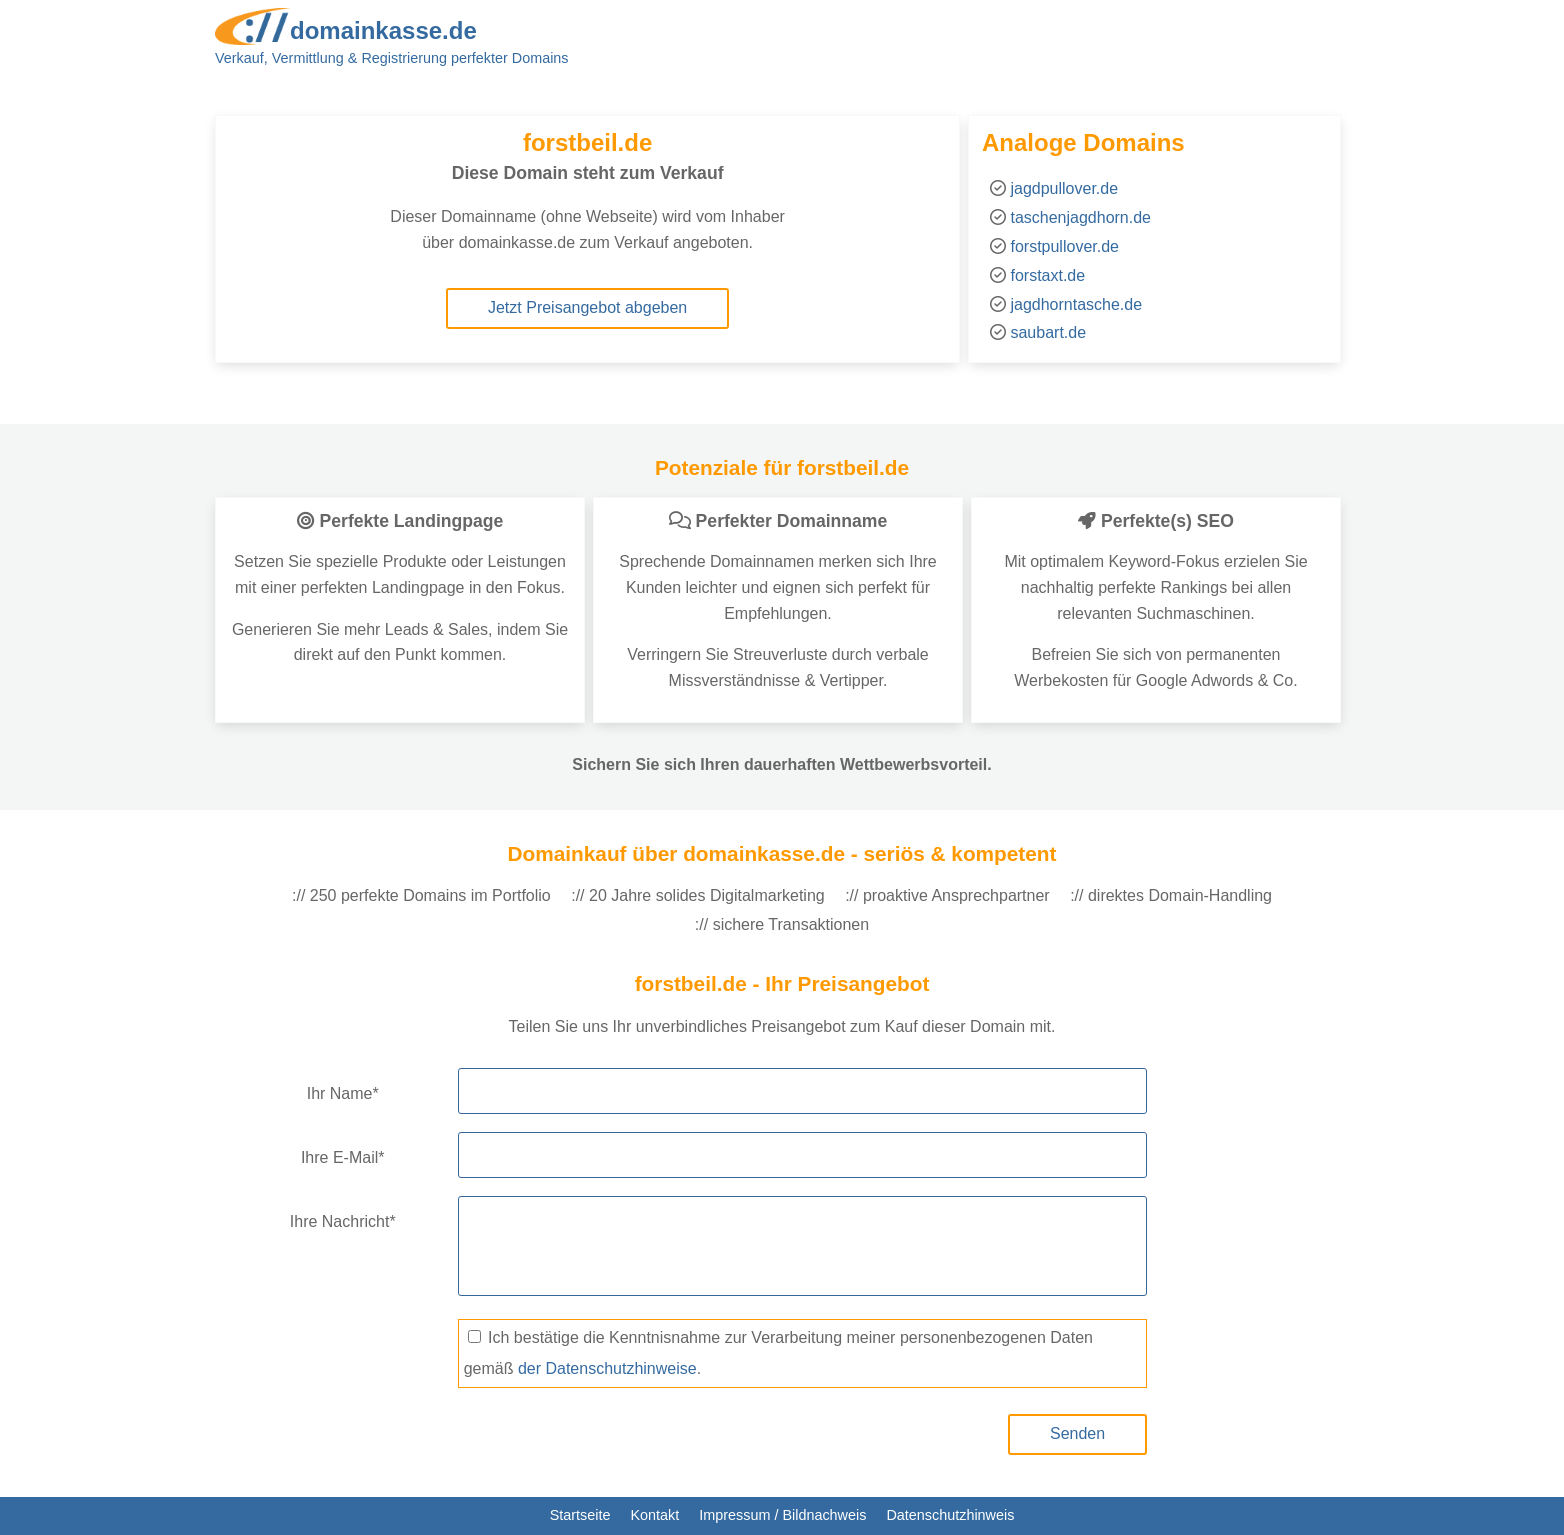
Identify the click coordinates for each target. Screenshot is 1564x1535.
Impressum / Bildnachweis (782, 1515)
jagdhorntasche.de (1076, 304)
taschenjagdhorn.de (1080, 217)
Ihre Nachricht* (343, 1221)
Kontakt (654, 1515)
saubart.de (1048, 332)
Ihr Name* (343, 1093)
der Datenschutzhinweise (607, 1368)
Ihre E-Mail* (343, 1157)
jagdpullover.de (1064, 188)
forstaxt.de (1047, 275)
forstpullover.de (1064, 246)
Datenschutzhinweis (950, 1515)
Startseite (580, 1515)
